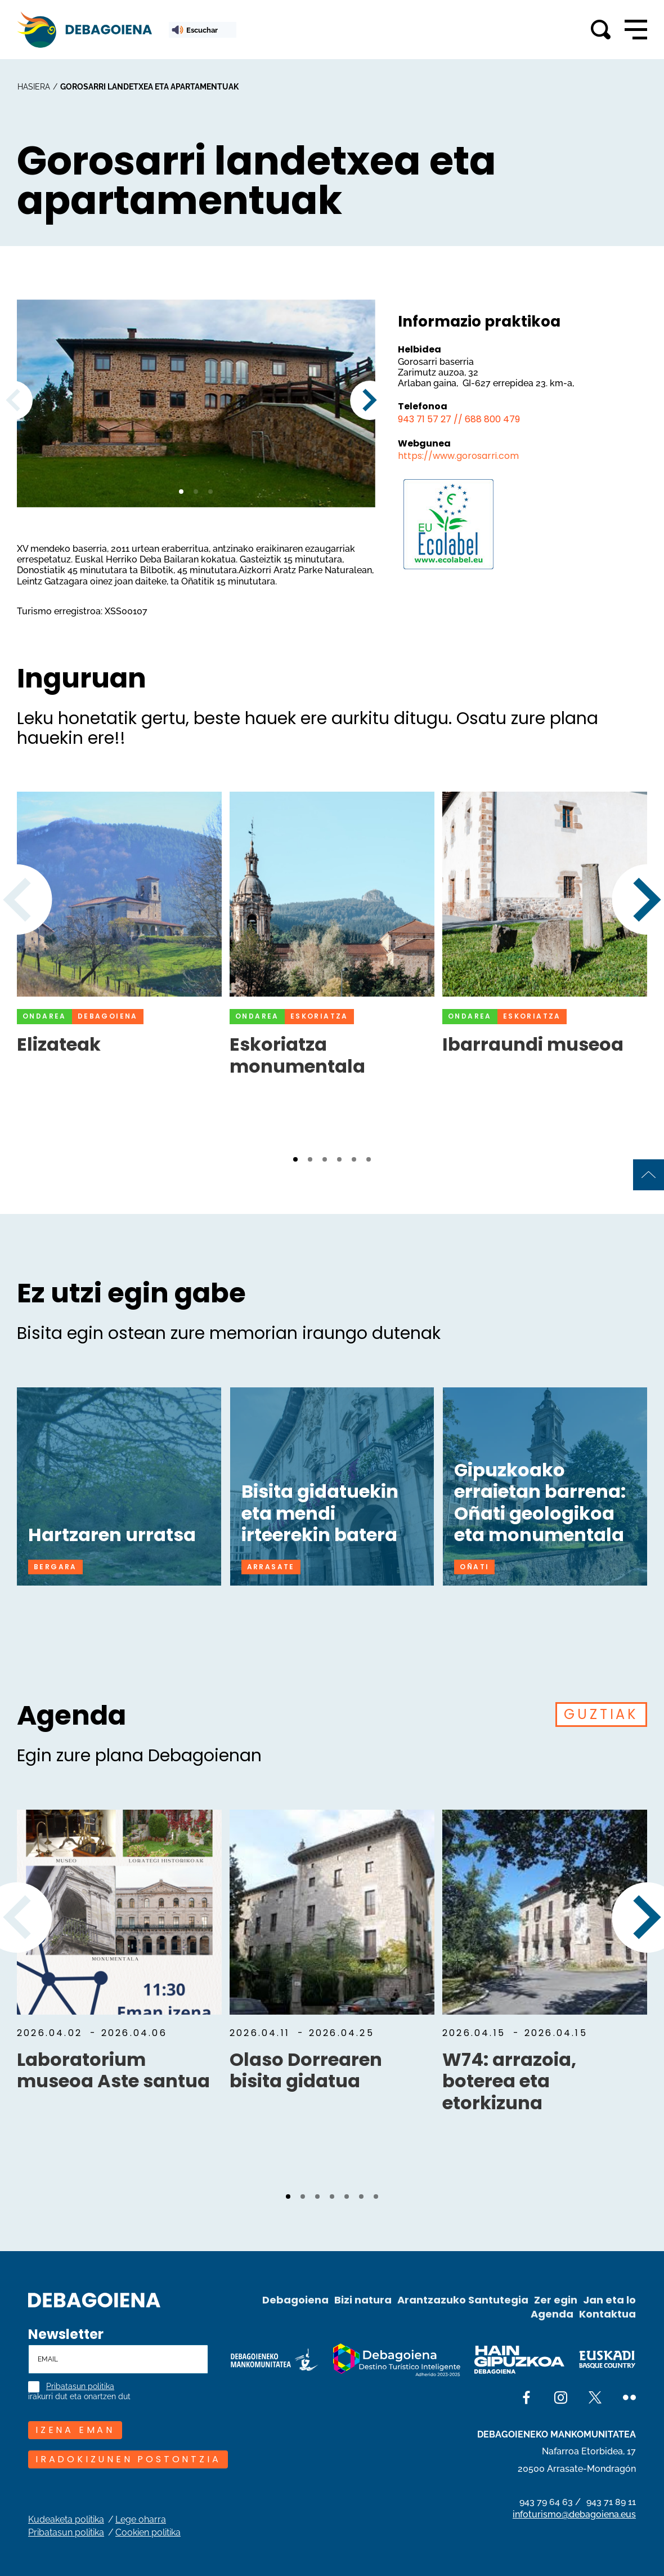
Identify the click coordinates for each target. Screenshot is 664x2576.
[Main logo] (84, 29)
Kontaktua (607, 2314)
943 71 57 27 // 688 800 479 (459, 419)
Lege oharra (140, 2519)
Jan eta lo (609, 2300)
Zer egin (555, 2300)
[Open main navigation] (636, 30)
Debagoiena (295, 2300)
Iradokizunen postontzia (128, 2459)
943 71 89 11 (611, 2502)
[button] (181, 491)
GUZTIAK (601, 1714)
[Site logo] (94, 2298)
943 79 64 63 (546, 2502)
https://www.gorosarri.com (458, 455)
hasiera (33, 86)
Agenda (552, 2314)
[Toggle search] (601, 29)
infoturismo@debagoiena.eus (574, 2514)
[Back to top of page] (648, 1174)
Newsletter (66, 2334)
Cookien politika (148, 2532)
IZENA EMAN (75, 2429)
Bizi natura (363, 2300)
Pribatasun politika (80, 2386)
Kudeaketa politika (66, 2519)
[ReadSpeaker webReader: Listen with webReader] (202, 30)
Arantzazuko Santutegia (462, 2300)
